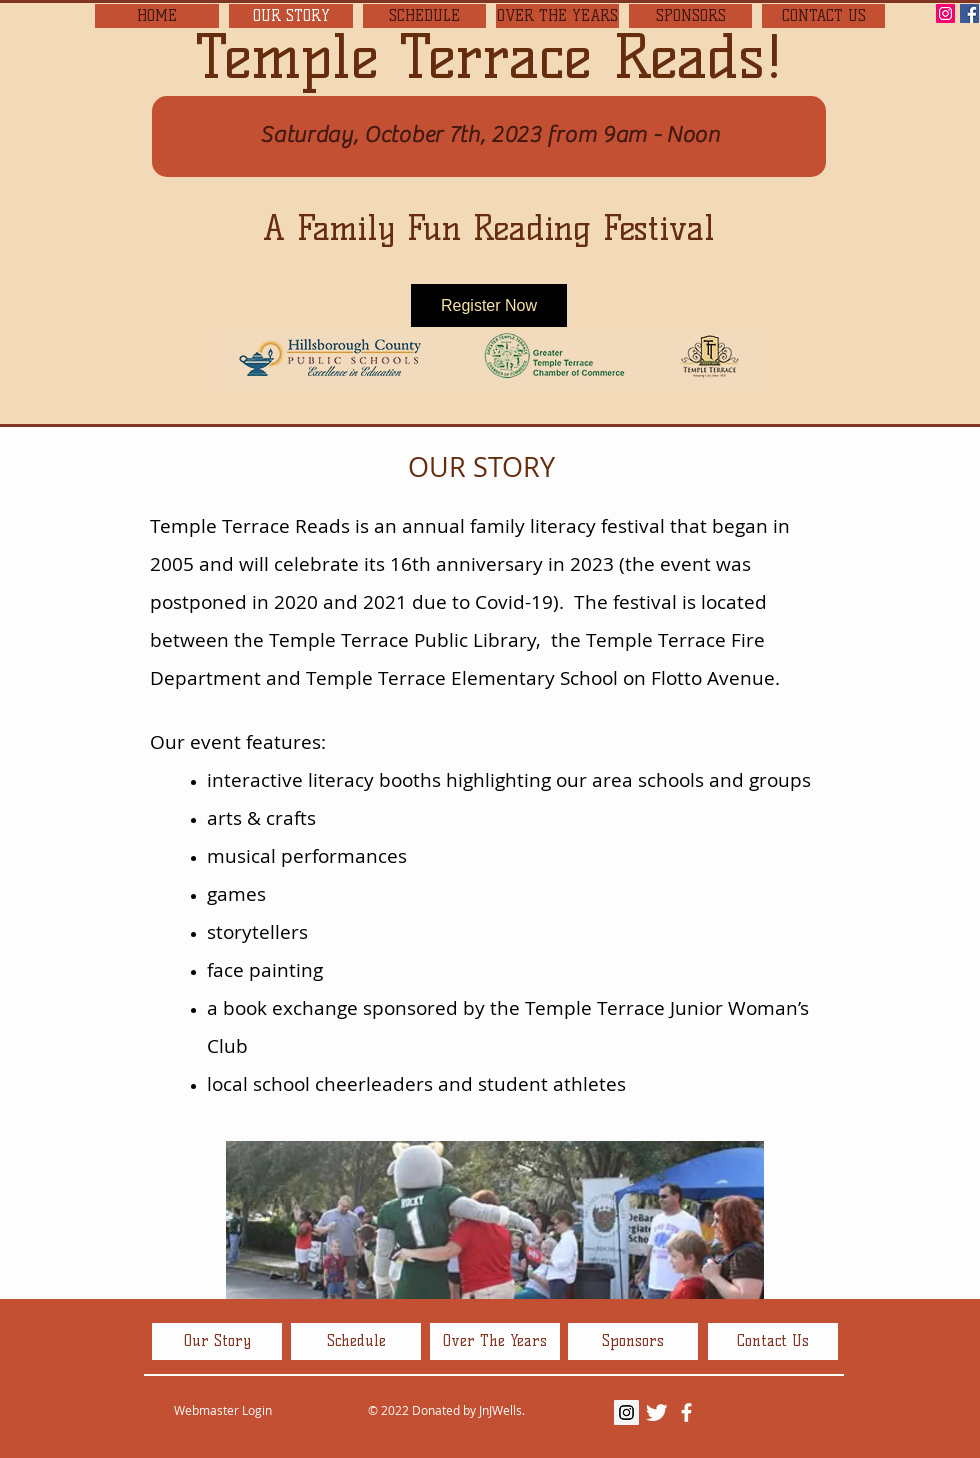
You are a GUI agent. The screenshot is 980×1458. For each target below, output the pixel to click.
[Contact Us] (773, 1341)
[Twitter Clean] (656, 1412)
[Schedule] (356, 1341)
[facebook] (686, 1412)
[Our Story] (217, 1341)
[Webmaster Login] (222, 1411)
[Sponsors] (633, 1341)
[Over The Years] (495, 1341)
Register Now (489, 305)
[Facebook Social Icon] (969, 13)
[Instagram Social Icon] (945, 13)
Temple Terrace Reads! (489, 56)
